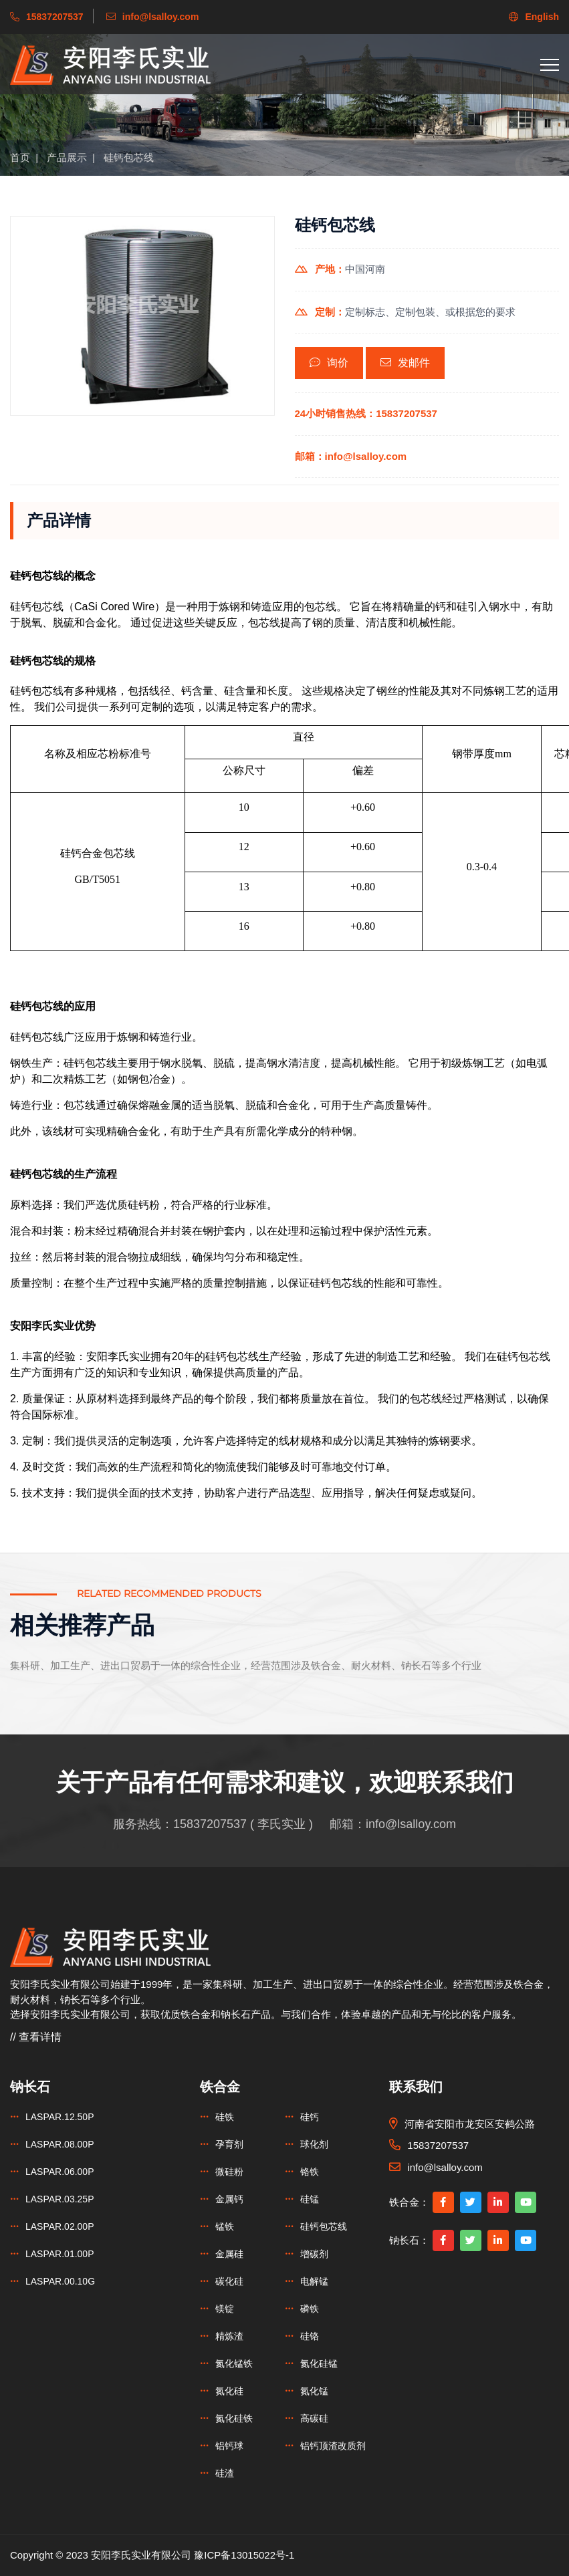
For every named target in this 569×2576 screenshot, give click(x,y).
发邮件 (405, 362)
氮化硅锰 (319, 2363)
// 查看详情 (36, 2037)
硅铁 (224, 2116)
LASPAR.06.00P (59, 2171)
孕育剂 (229, 2144)
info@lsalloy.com (411, 1824)
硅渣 (224, 2473)
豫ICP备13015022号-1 (244, 2555)
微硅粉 (229, 2171)
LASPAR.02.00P (59, 2226)
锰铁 (224, 2226)
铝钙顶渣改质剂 (333, 2445)
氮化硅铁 (234, 2418)
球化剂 (314, 2144)
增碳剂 (314, 2253)
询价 (329, 362)
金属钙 (229, 2199)
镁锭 (224, 2308)
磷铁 (309, 2308)
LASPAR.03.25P (59, 2199)
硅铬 (309, 2336)
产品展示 (67, 157)
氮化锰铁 (234, 2363)
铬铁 (309, 2171)
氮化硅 (229, 2391)
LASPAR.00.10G (60, 2281)
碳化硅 (229, 2281)
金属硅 (229, 2253)
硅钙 (309, 2116)
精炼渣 (229, 2336)
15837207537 (210, 1824)
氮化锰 (314, 2391)
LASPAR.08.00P (59, 2144)
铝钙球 (229, 2445)
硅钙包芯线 (129, 157)
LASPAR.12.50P (59, 2116)
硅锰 (309, 2199)
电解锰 (314, 2281)
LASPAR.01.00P (59, 2253)
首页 (20, 157)
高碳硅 (314, 2418)
